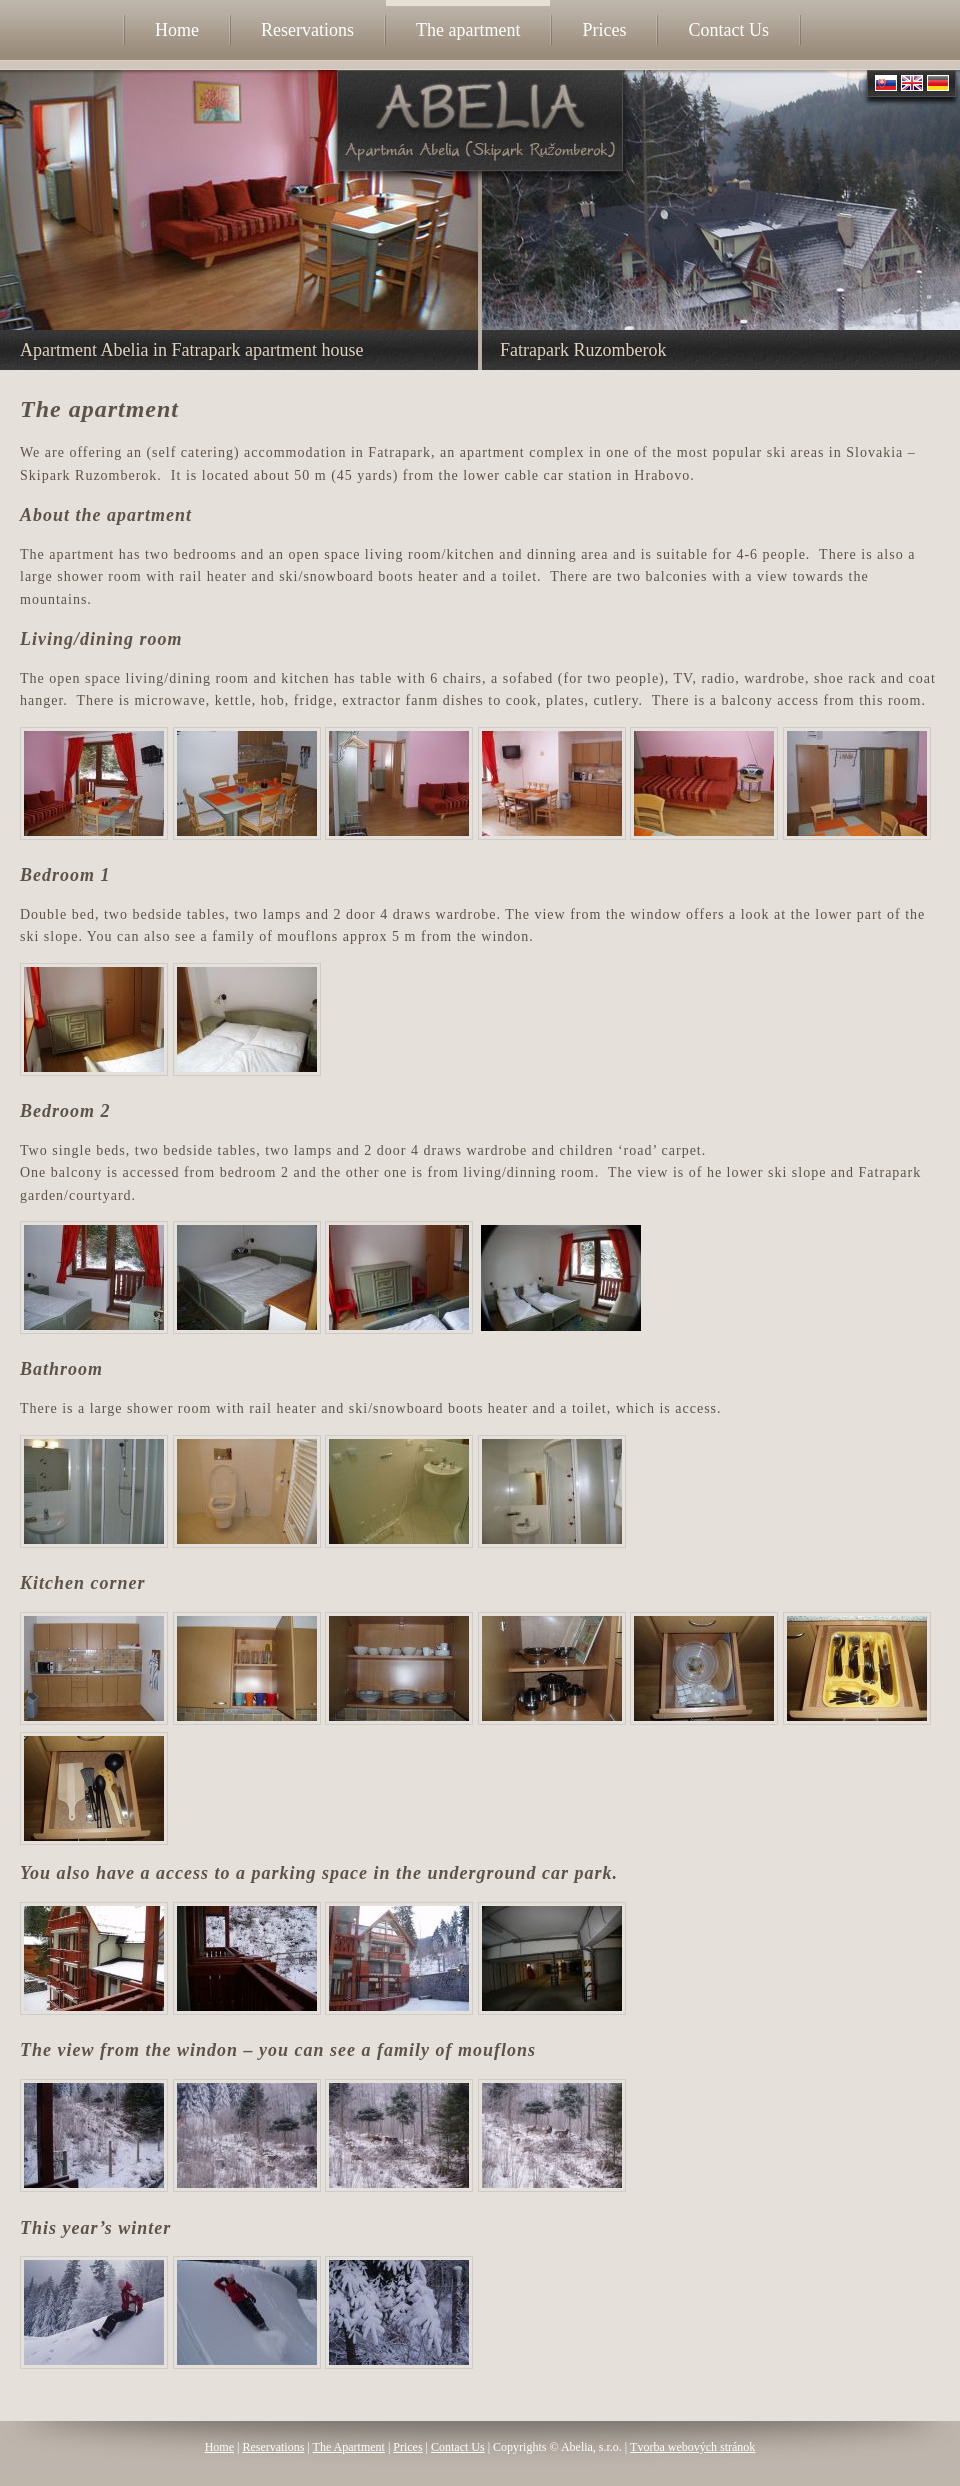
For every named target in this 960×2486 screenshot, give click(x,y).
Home (219, 2447)
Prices (407, 2447)
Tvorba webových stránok (692, 2447)
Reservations (273, 2447)
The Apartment (349, 2447)
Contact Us (458, 2447)
